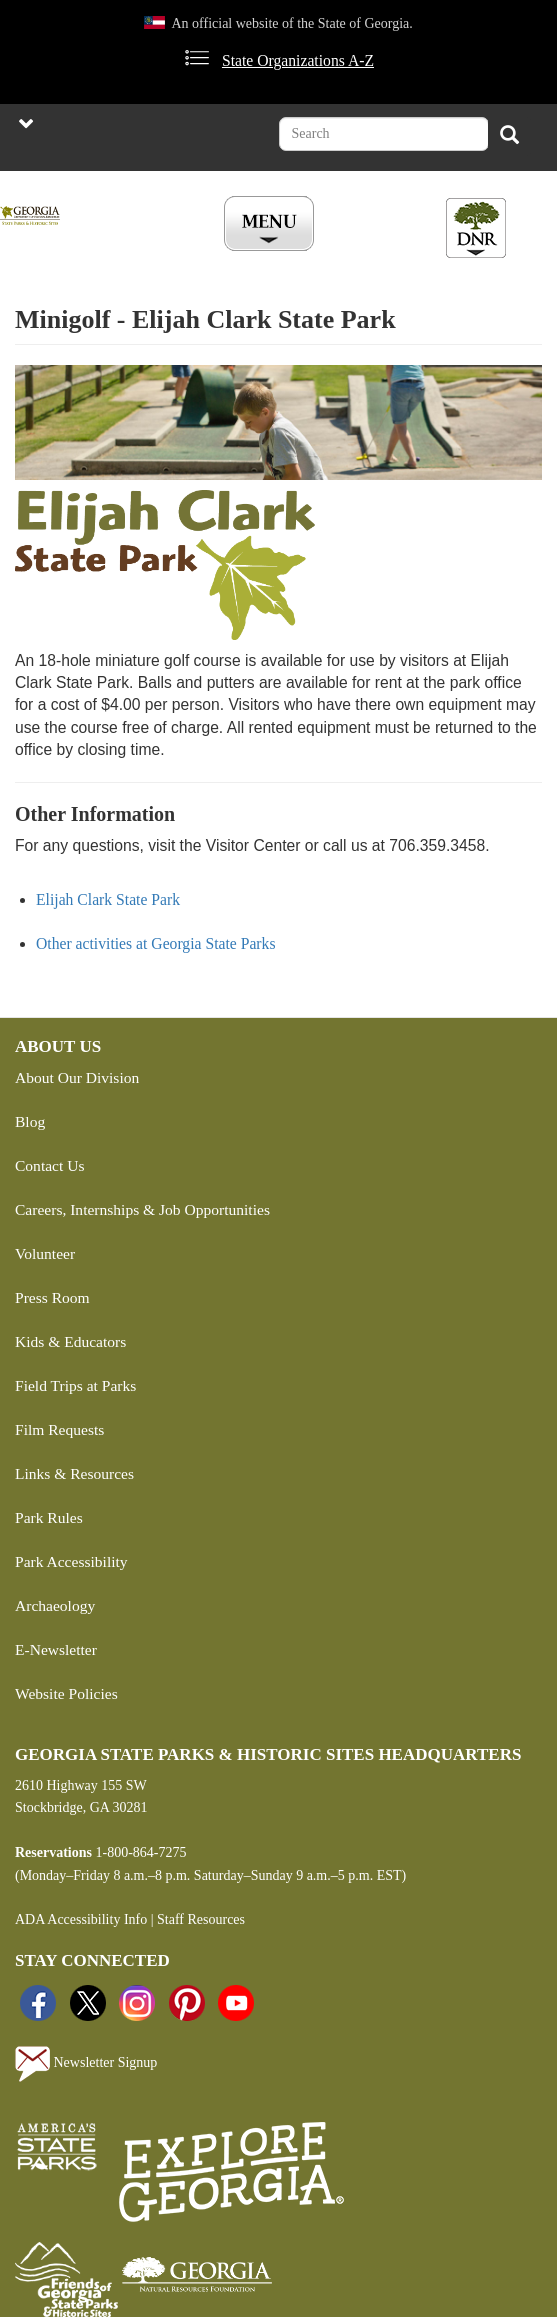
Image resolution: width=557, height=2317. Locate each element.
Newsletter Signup (86, 2064)
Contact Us (49, 1165)
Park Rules (49, 1517)
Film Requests (59, 1429)
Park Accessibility (71, 1561)
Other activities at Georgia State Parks (156, 943)
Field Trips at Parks (75, 1385)
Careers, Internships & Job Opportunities (142, 1209)
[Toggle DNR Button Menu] (476, 228)
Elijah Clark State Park (108, 899)
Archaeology (55, 1605)
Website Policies (66, 1693)
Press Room (52, 1297)
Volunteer (45, 1253)
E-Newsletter (56, 1649)
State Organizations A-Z (298, 60)
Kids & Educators (70, 1341)
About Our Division (77, 1077)
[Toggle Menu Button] (271, 225)
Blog (30, 1121)
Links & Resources (74, 1473)
